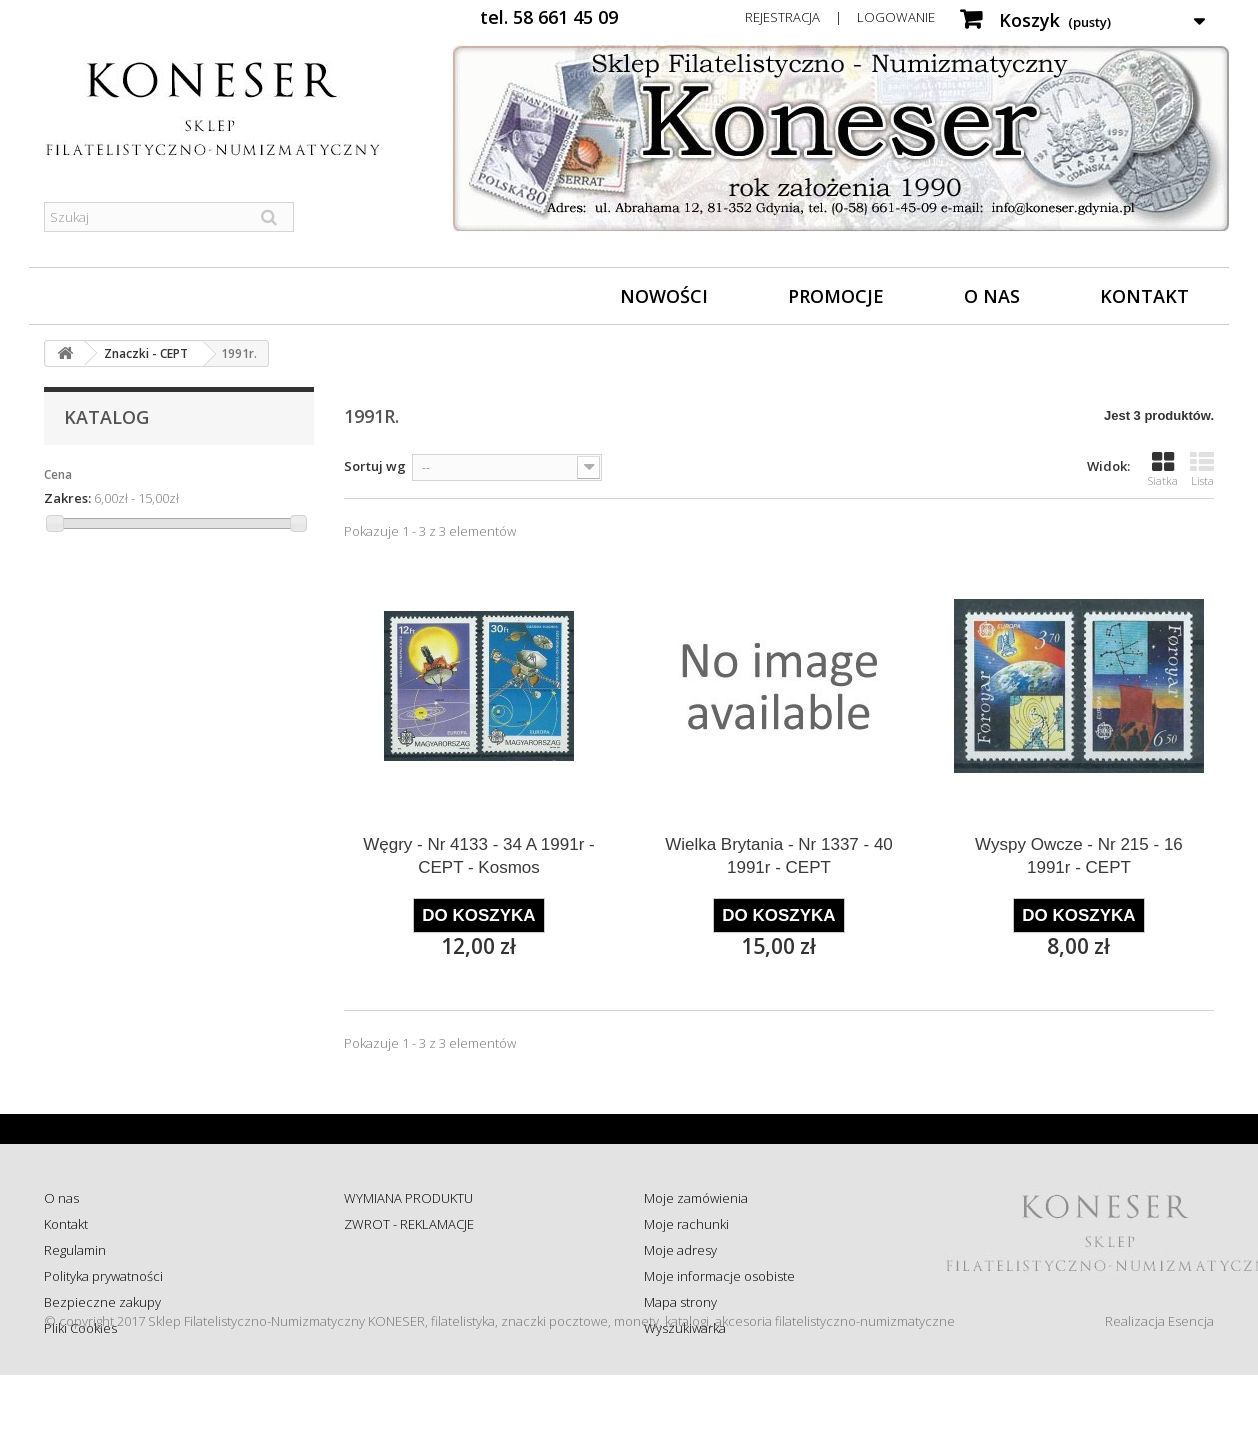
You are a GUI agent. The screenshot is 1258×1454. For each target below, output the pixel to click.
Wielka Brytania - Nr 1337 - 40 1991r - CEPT (779, 856)
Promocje (836, 296)
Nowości (664, 296)
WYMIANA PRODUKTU (408, 1198)
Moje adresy (680, 1250)
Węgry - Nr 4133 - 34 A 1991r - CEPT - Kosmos (479, 856)
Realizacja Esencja (1159, 1400)
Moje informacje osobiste (719, 1276)
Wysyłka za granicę (398, 1328)
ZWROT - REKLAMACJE (409, 1224)
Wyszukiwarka (685, 1328)
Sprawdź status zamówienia (425, 1276)
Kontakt (1144, 296)
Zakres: (67, 498)
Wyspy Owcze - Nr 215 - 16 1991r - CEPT (1079, 856)
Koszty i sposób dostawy (415, 1302)
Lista (1202, 469)
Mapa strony (680, 1302)
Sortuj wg (375, 466)
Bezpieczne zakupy (102, 1302)
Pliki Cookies (80, 1328)
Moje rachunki (686, 1224)
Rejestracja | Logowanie (840, 17)
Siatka (1163, 469)
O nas (992, 296)
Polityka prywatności (103, 1276)
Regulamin (75, 1250)
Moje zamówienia (696, 1198)
